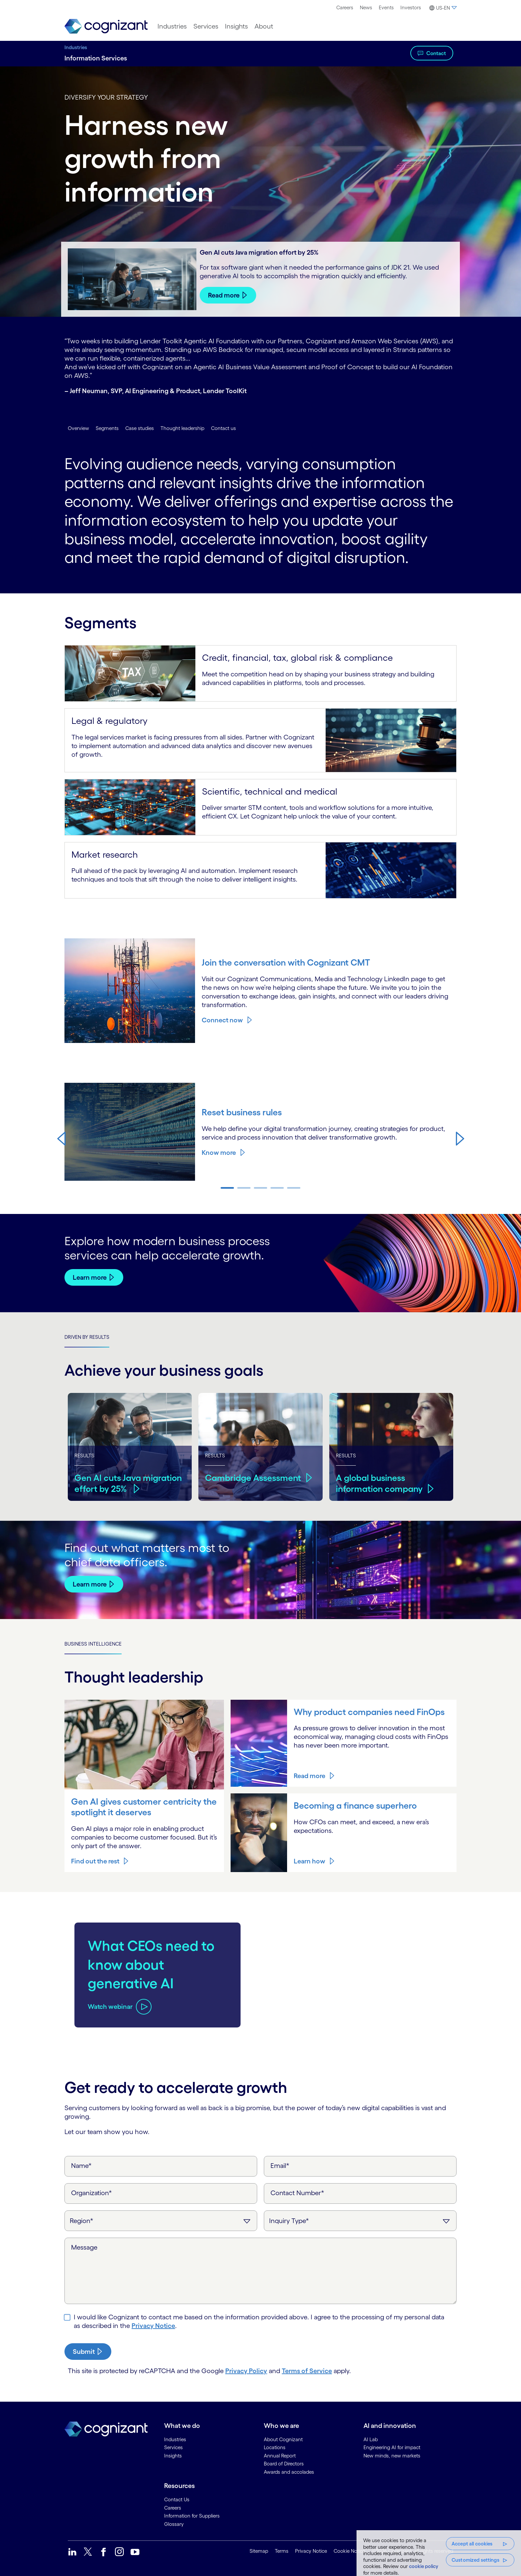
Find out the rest (95, 1860)
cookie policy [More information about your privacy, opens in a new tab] (423, 2566)
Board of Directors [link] (284, 2463)
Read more (224, 295)
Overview (78, 428)
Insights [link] (173, 2455)
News (366, 7)
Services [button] (205, 26)
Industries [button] (172, 26)
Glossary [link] (174, 2524)
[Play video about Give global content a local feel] (112, 1997)
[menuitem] (345, 8)
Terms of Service (307, 2370)
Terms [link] (281, 2550)
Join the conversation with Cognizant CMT (289, 962)
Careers (344, 7)
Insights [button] (236, 26)
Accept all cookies (472, 2543)
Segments (107, 428)
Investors (410, 7)
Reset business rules (243, 1112)
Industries (75, 47)
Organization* (91, 2192)
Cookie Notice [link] (349, 2550)
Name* (81, 2165)
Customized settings (475, 2560)
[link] (106, 26)
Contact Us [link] (176, 2499)
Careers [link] (172, 2507)
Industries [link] (175, 2439)
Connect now (222, 1020)
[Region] (160, 2220)
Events (386, 7)
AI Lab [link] (371, 2439)
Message (84, 2247)
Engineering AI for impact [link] (392, 2447)
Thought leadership (182, 428)
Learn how (309, 1860)
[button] (442, 8)
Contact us (223, 428)
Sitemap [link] (259, 2550)
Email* (279, 2165)
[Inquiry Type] (360, 2220)
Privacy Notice (153, 2325)
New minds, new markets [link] (392, 2455)
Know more (219, 1152)
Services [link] (173, 2447)
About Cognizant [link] (283, 2439)
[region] (439, 2553)
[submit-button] (87, 2351)
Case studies (139, 428)
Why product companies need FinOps (372, 1712)
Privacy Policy (246, 2370)
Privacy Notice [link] (311, 2550)
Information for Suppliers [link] (192, 2515)
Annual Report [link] (280, 2455)
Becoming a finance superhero (357, 1805)
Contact (436, 53)
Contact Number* (297, 2192)
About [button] (264, 26)
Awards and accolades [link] (289, 2471)
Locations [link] (274, 2447)
